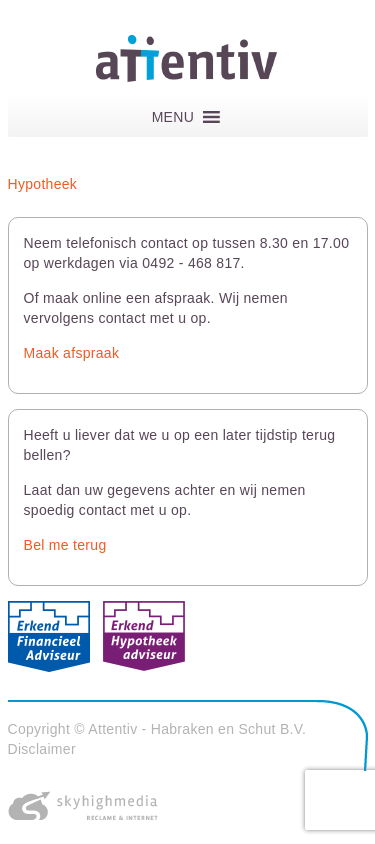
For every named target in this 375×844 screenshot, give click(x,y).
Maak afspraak (72, 353)
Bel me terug (65, 545)
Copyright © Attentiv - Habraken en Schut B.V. (157, 729)
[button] (173, 117)
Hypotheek (43, 184)
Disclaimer (42, 749)
